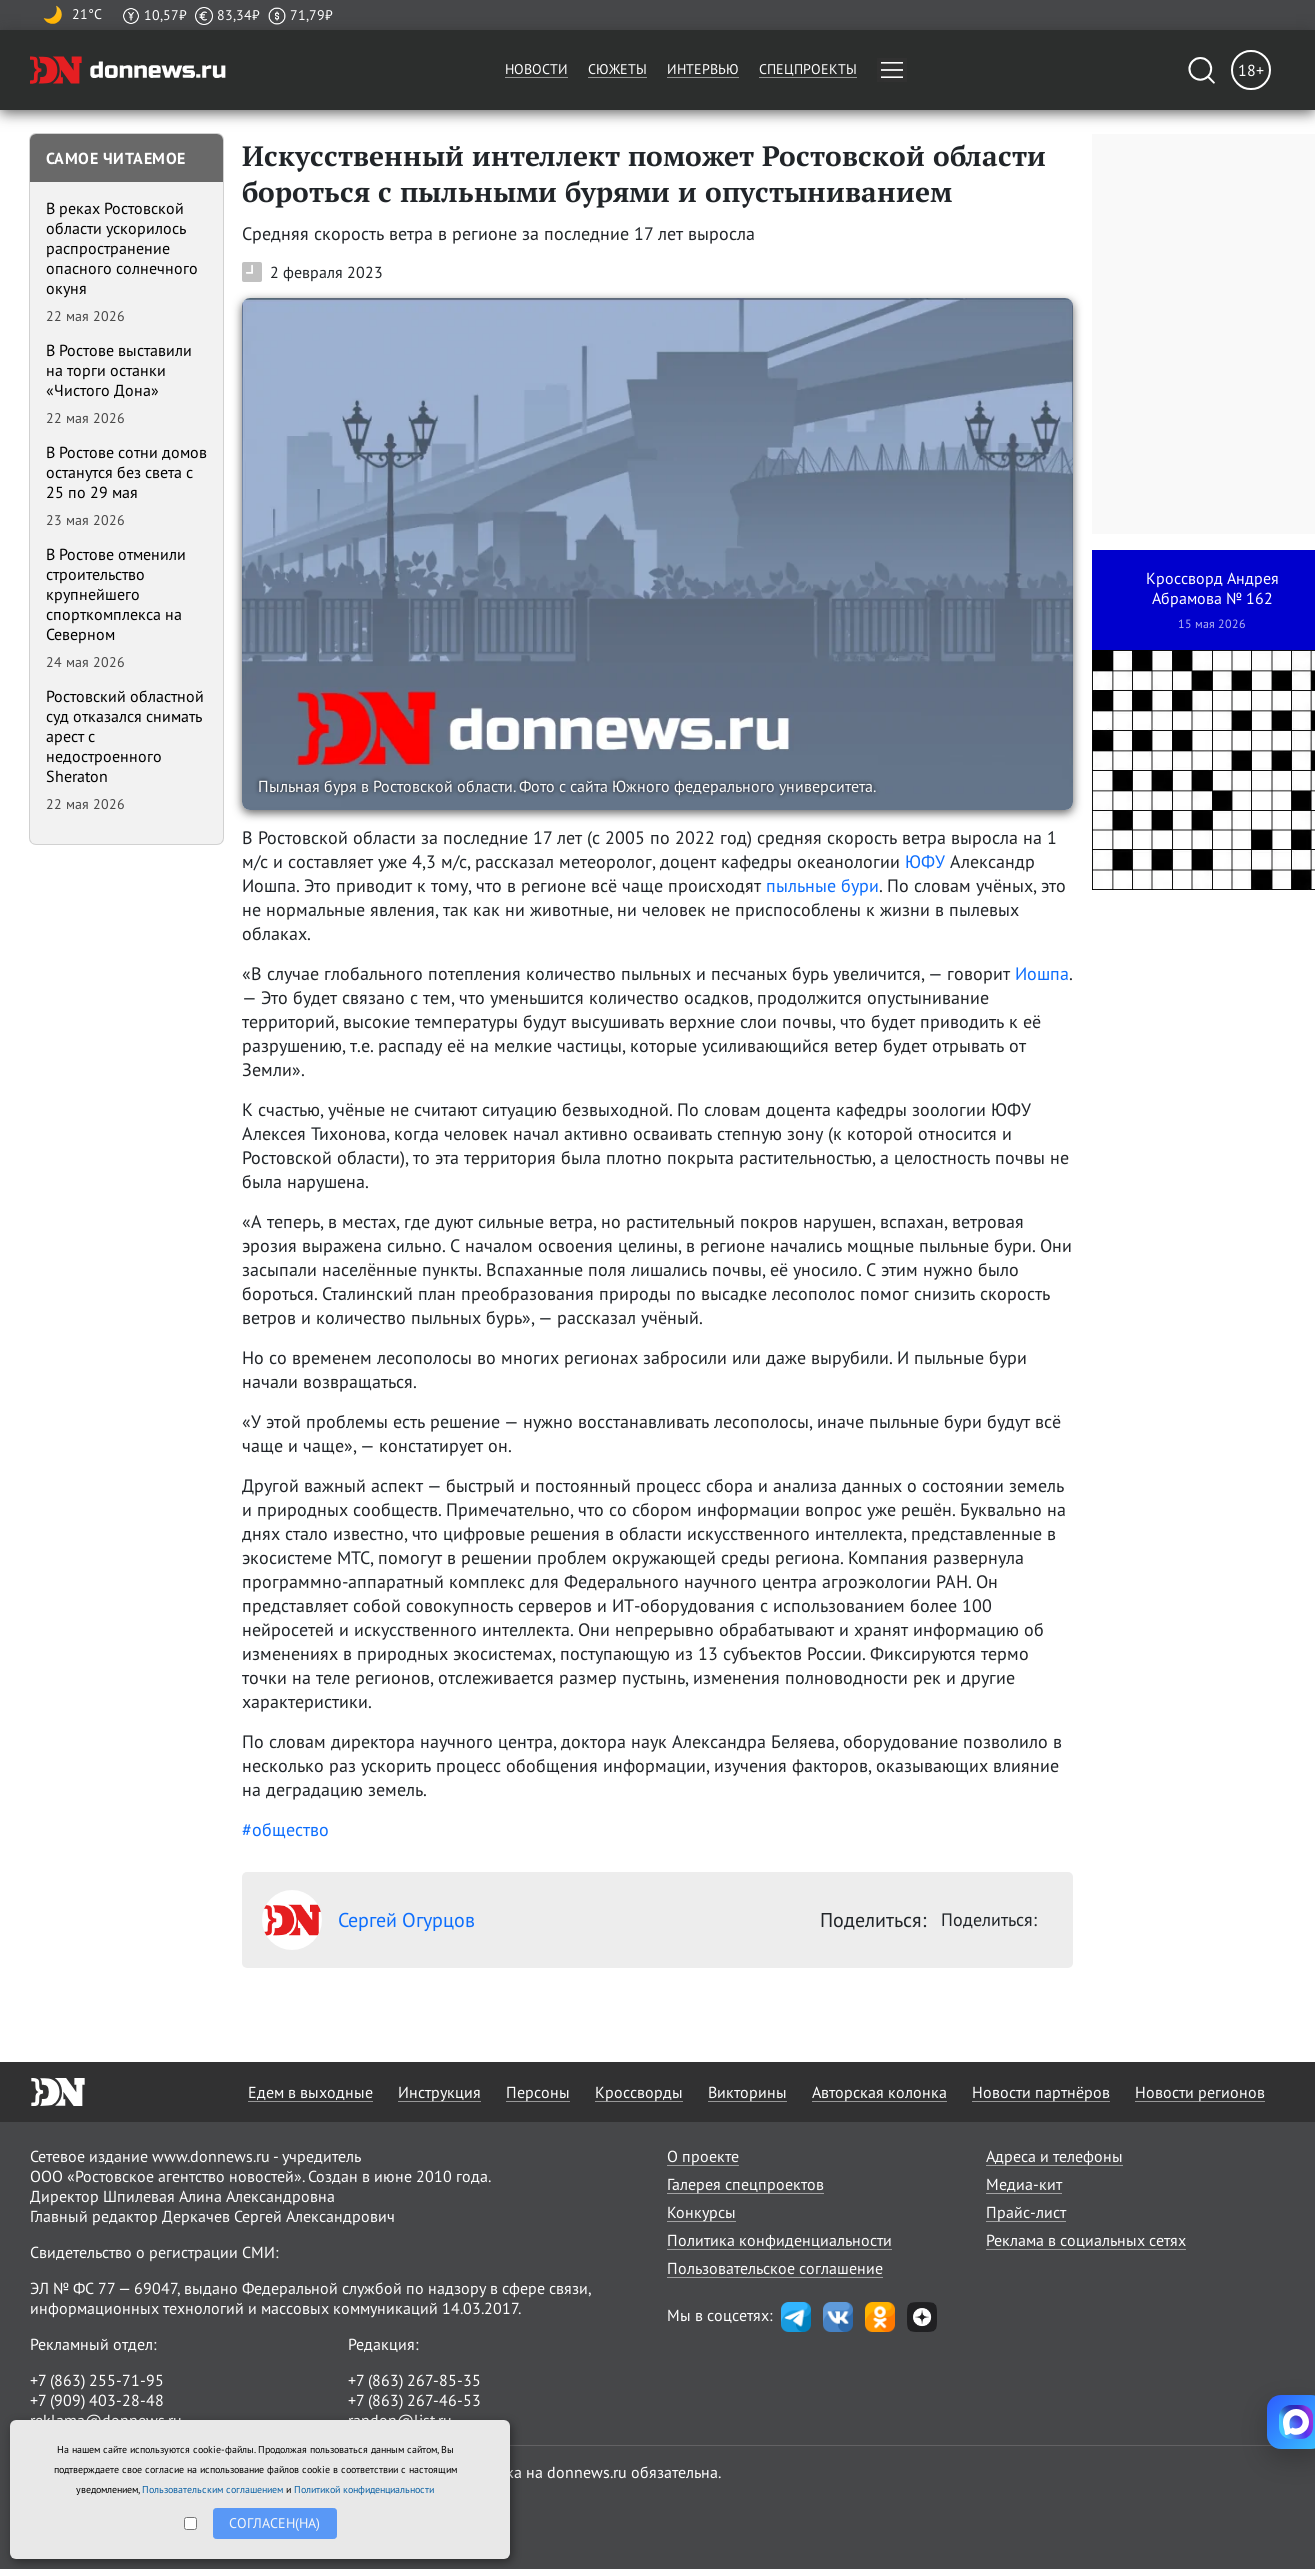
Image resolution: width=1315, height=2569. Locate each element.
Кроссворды (639, 2092)
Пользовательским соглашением (212, 2489)
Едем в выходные (310, 2092)
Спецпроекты (808, 69)
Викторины (747, 2092)
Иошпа (1042, 973)
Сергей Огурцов (368, 1920)
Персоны (538, 2092)
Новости (536, 69)
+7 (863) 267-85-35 (414, 2380)
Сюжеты (617, 69)
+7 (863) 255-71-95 (97, 2380)
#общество (285, 1829)
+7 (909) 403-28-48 (97, 2400)
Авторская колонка (879, 2092)
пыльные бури (822, 885)
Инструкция (439, 2092)
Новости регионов (1200, 2092)
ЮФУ (925, 861)
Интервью (703, 69)
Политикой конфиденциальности (364, 2489)
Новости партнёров (1041, 2092)
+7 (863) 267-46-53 (414, 2400)
